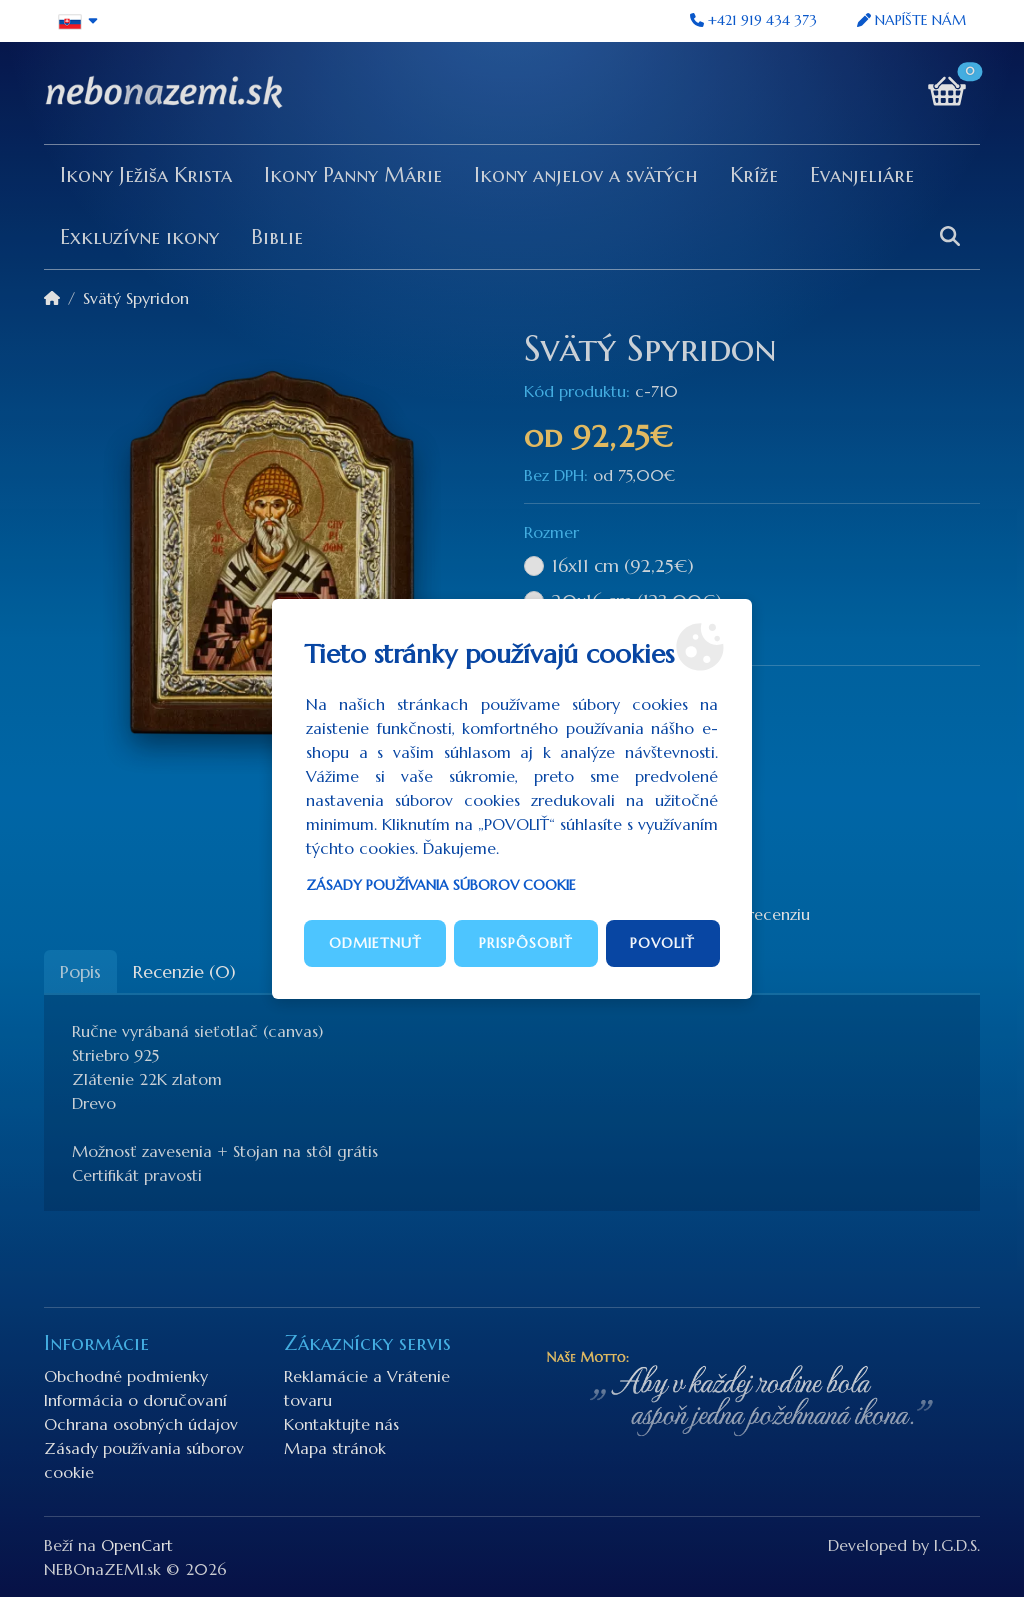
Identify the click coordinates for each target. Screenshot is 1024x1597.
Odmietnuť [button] (375, 943)
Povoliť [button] (662, 943)
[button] (78, 21)
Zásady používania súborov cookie (441, 885)
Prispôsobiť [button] (526, 943)
